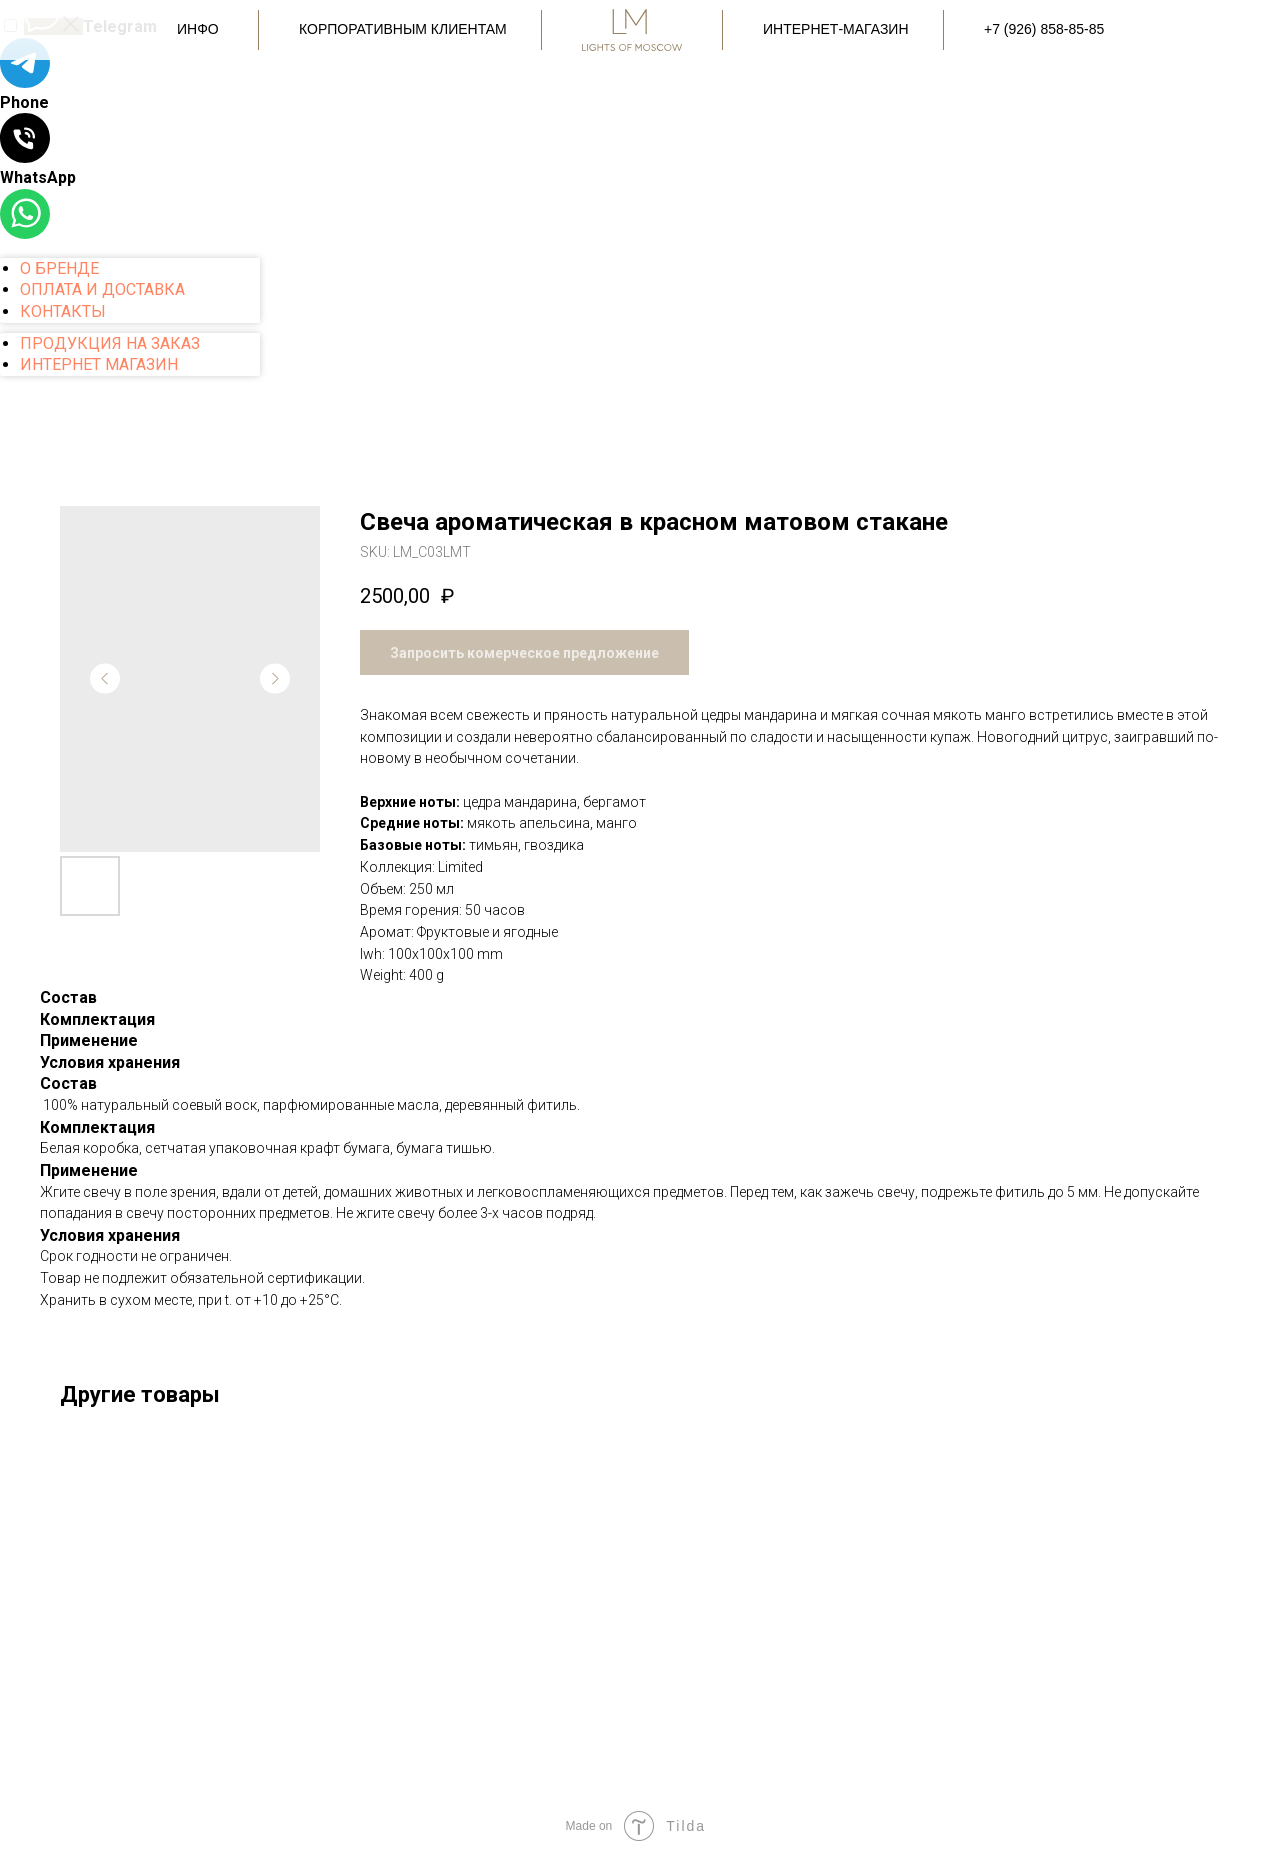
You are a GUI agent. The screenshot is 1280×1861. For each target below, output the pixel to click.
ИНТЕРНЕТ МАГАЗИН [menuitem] (99, 364)
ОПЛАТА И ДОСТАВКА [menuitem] (102, 289)
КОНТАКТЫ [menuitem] (63, 311)
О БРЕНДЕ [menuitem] (59, 268)
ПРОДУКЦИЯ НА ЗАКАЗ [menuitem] (110, 343)
